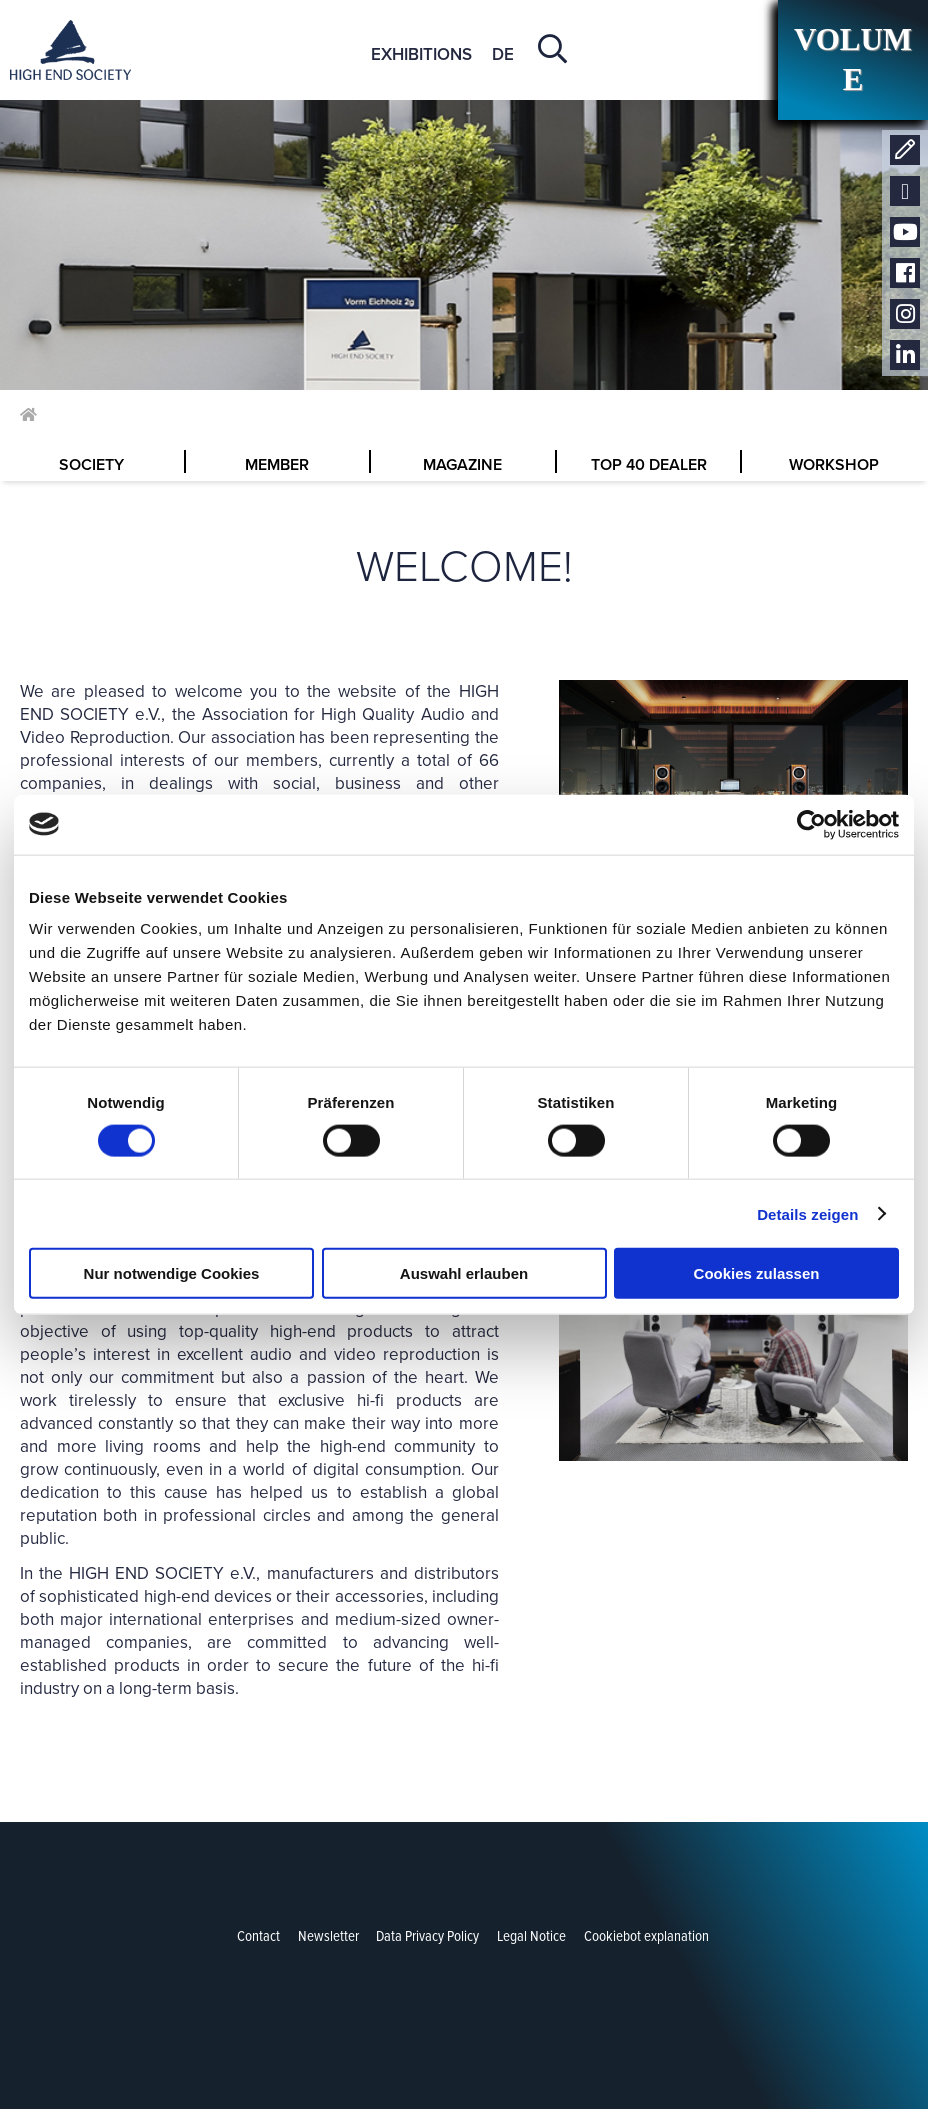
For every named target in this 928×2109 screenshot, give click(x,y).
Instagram (905, 314)
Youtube (905, 232)
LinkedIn (905, 355)
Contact (905, 150)
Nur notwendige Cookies (172, 1273)
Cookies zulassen (757, 1273)
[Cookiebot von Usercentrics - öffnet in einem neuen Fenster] (811, 824)
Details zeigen (807, 1213)
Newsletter (905, 191)
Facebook (905, 273)
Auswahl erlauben (464, 1273)
